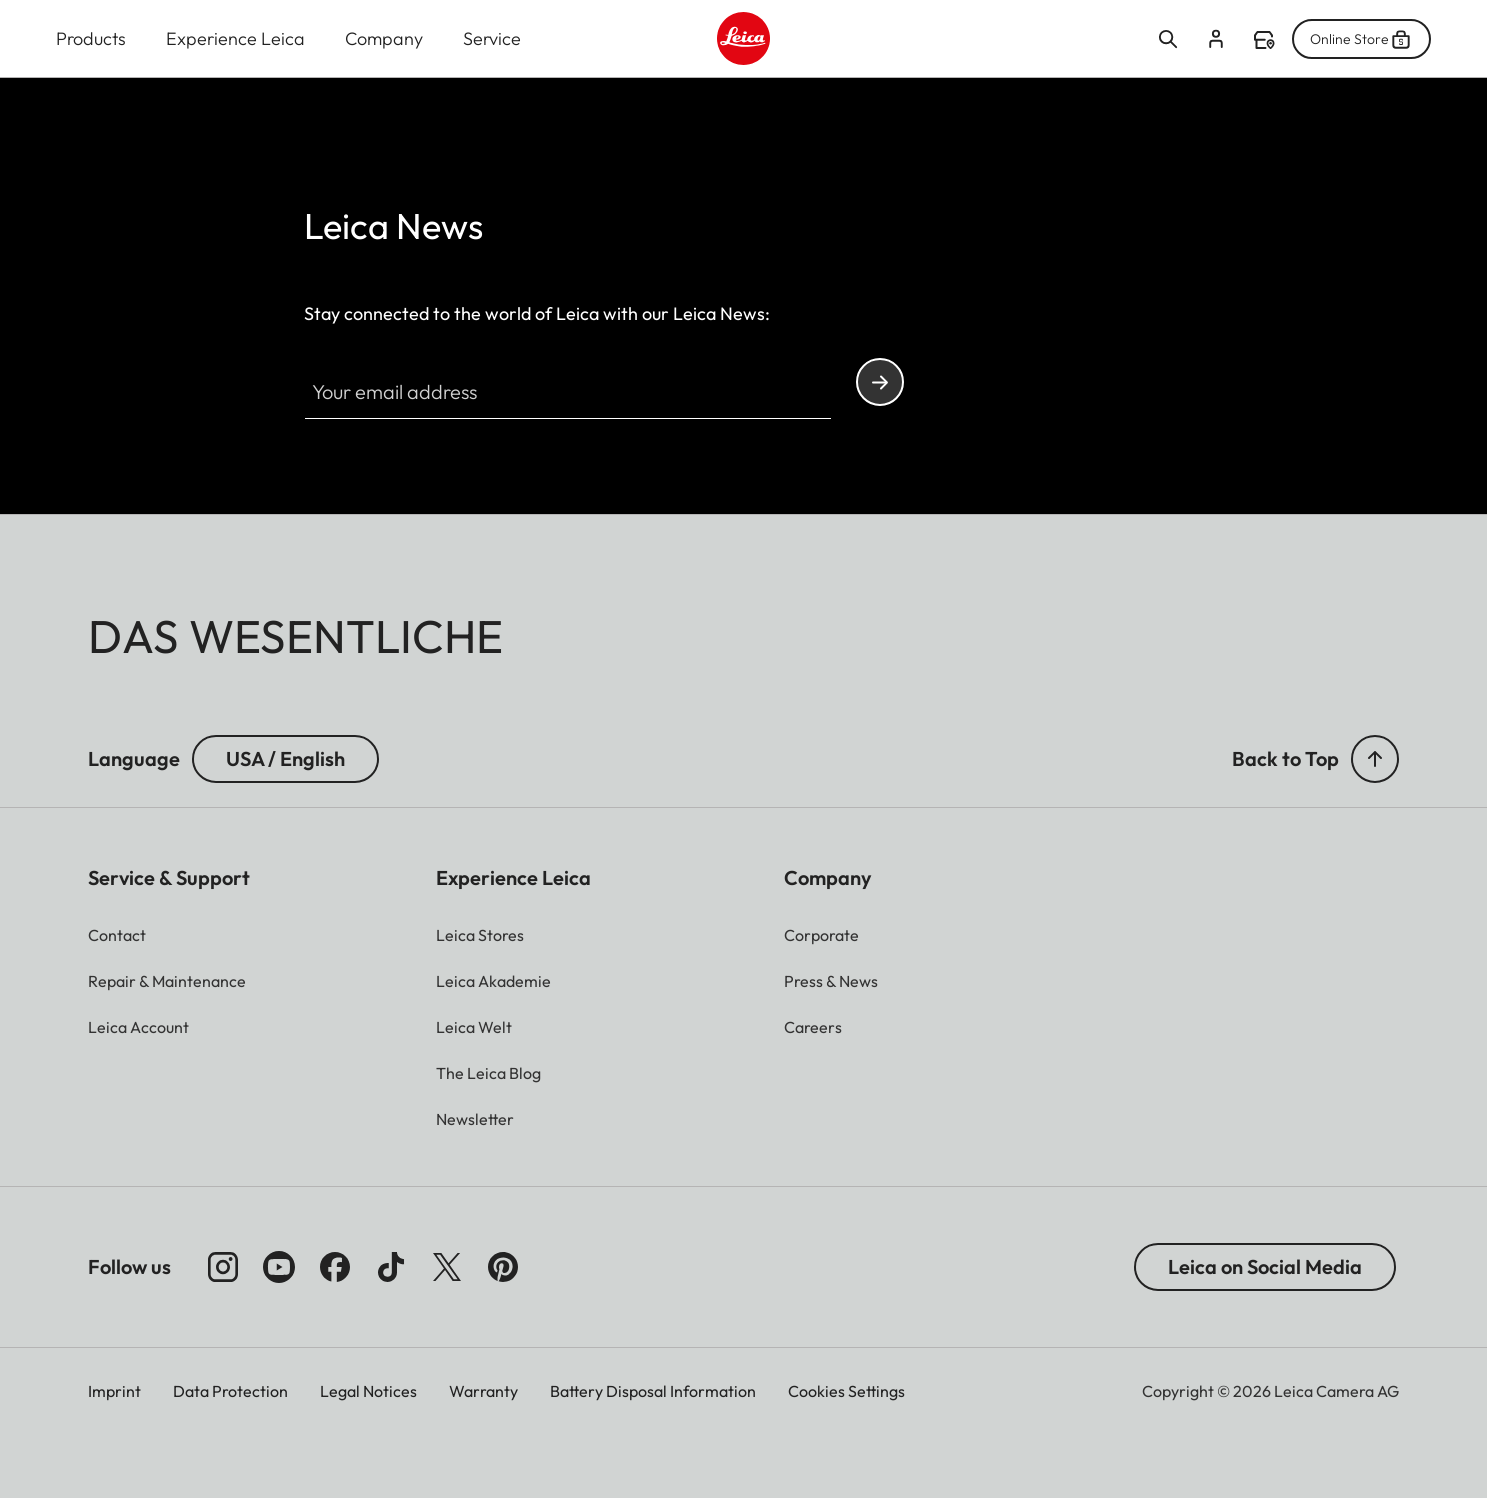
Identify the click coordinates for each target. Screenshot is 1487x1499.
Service (492, 38)
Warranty (483, 1391)
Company (384, 38)
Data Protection (230, 1391)
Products (91, 38)
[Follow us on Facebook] (335, 1267)
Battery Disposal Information (653, 1391)
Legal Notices (368, 1391)
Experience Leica (235, 38)
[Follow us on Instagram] (223, 1267)
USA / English (285, 758)
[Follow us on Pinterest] (503, 1267)
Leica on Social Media (1265, 1266)
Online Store (1361, 39)
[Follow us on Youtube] (279, 1267)
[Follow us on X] (447, 1267)
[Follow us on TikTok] (391, 1267)
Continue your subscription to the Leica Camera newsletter (880, 382)
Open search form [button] (1168, 39)
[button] (1375, 759)
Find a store (1264, 40)
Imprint (114, 1391)
